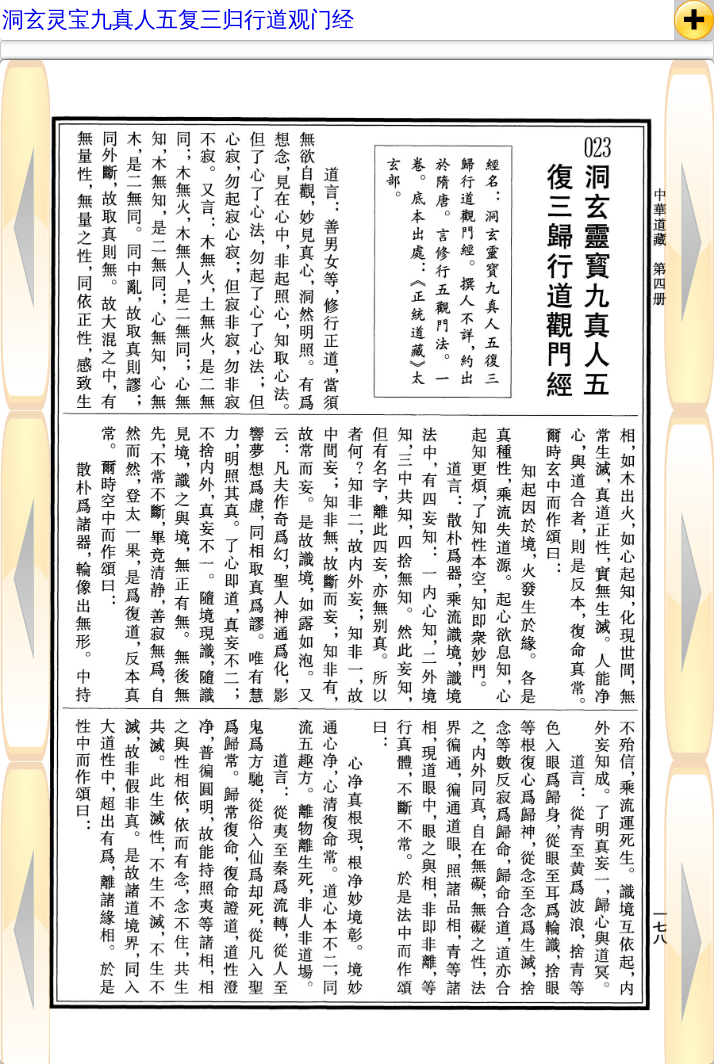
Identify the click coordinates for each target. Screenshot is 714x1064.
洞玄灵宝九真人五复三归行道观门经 (178, 19)
